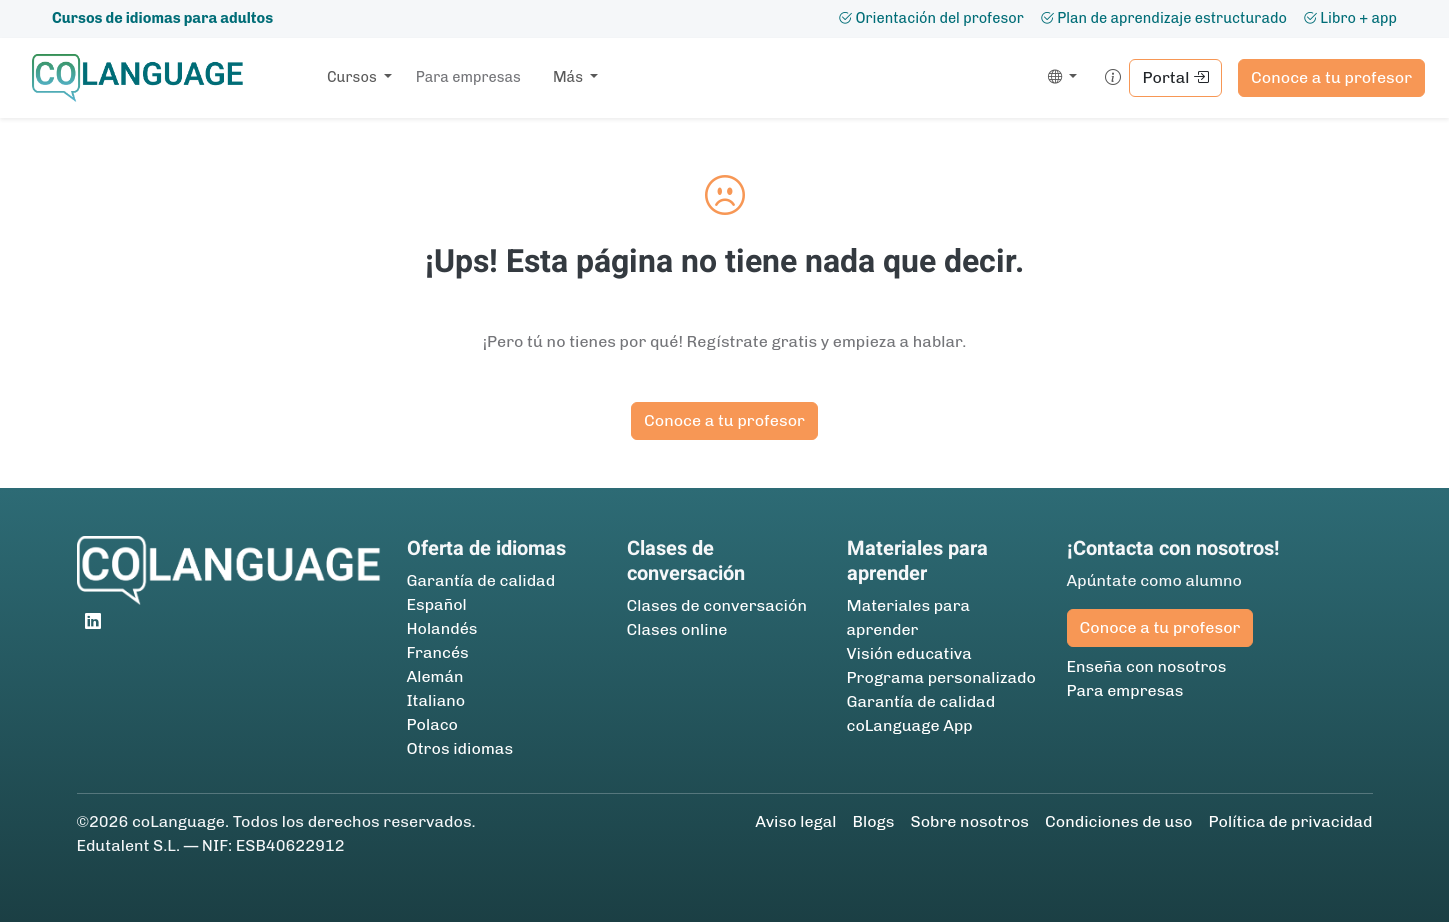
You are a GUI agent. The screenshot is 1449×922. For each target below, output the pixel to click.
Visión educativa (909, 653)
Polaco (433, 724)
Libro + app (1350, 18)
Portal (1175, 77)
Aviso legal (795, 821)
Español (437, 604)
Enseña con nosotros (1147, 666)
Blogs (874, 821)
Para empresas (468, 77)
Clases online (677, 629)
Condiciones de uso (1118, 821)
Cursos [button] (353, 77)
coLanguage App (910, 725)
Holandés (442, 628)
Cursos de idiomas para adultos (162, 18)
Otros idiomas (460, 748)
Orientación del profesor (931, 18)
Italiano (436, 700)
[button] (1058, 78)
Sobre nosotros (969, 821)
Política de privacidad (1290, 821)
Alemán (435, 676)
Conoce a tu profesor (1331, 77)
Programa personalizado (941, 677)
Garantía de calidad (481, 580)
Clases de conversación (717, 605)
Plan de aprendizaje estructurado (1163, 18)
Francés (438, 652)
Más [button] (569, 77)
